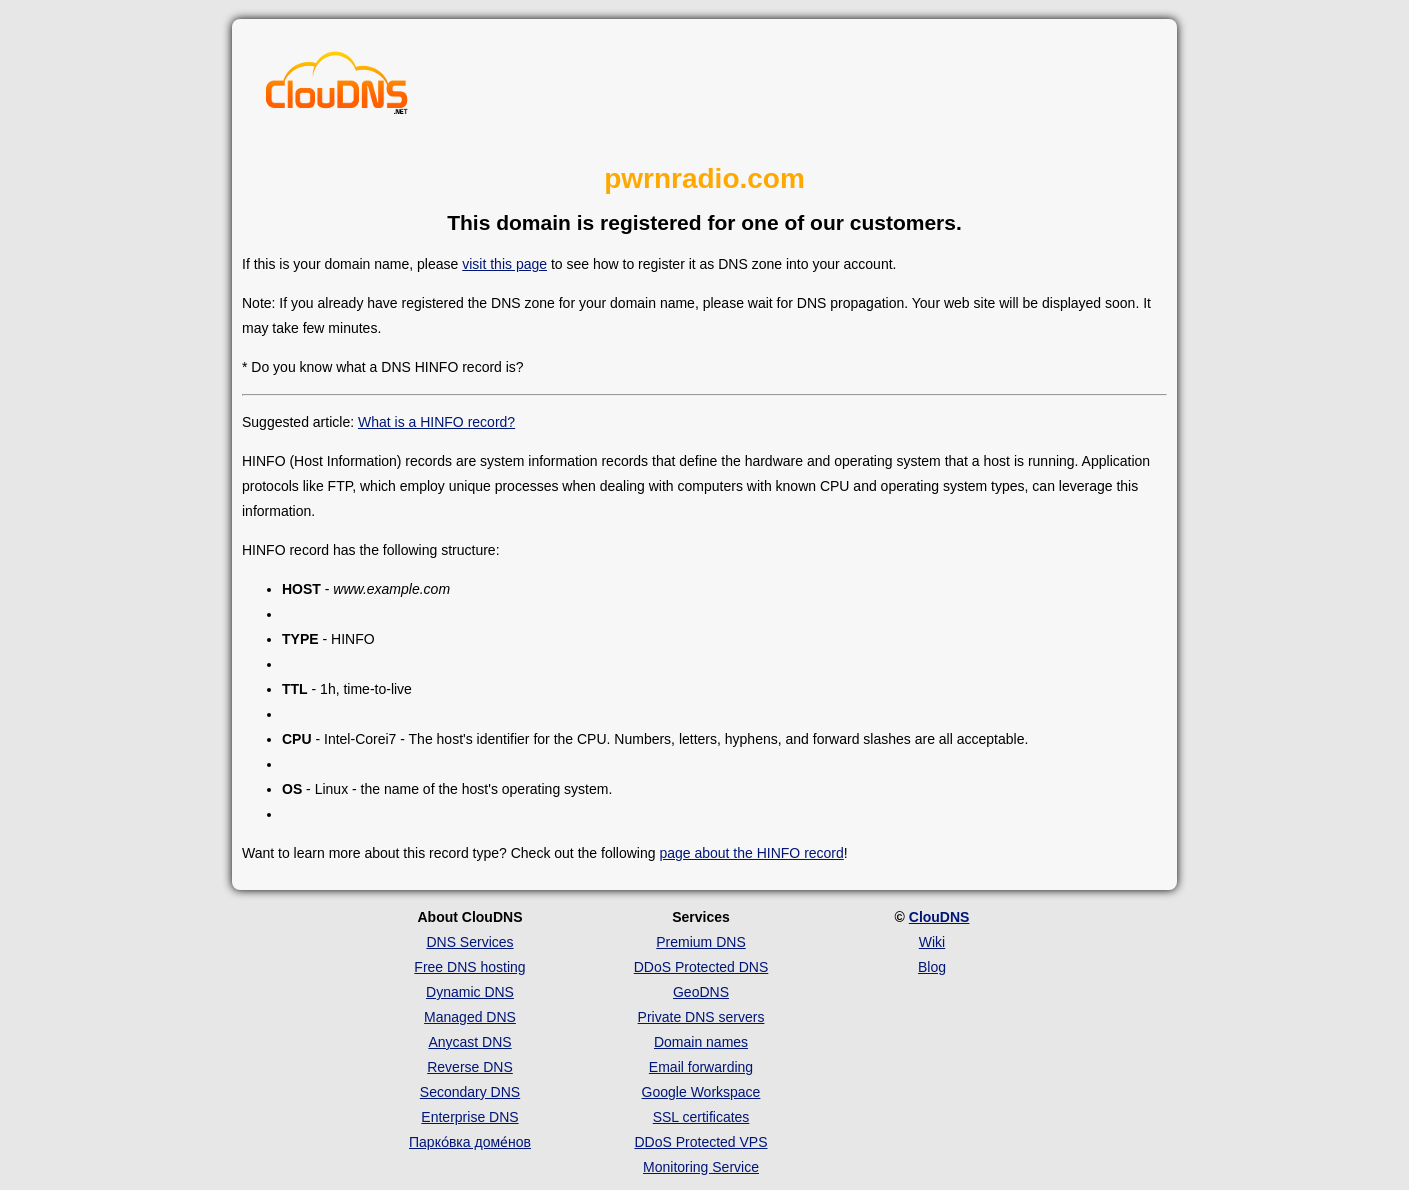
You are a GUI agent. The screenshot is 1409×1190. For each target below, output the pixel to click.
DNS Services (469, 942)
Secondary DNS (470, 1092)
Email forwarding (701, 1067)
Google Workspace (701, 1092)
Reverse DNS (470, 1067)
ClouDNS (939, 917)
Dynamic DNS (470, 992)
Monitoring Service (701, 1167)
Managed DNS (470, 1017)
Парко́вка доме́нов (470, 1142)
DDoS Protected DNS (701, 967)
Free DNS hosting (469, 967)
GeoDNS (701, 992)
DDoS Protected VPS (700, 1142)
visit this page (504, 264)
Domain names (701, 1042)
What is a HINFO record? (436, 422)
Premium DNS (700, 942)
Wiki (932, 942)
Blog (932, 967)
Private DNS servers (701, 1017)
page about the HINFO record (751, 853)
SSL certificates (701, 1117)
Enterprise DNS (469, 1117)
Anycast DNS (469, 1042)
